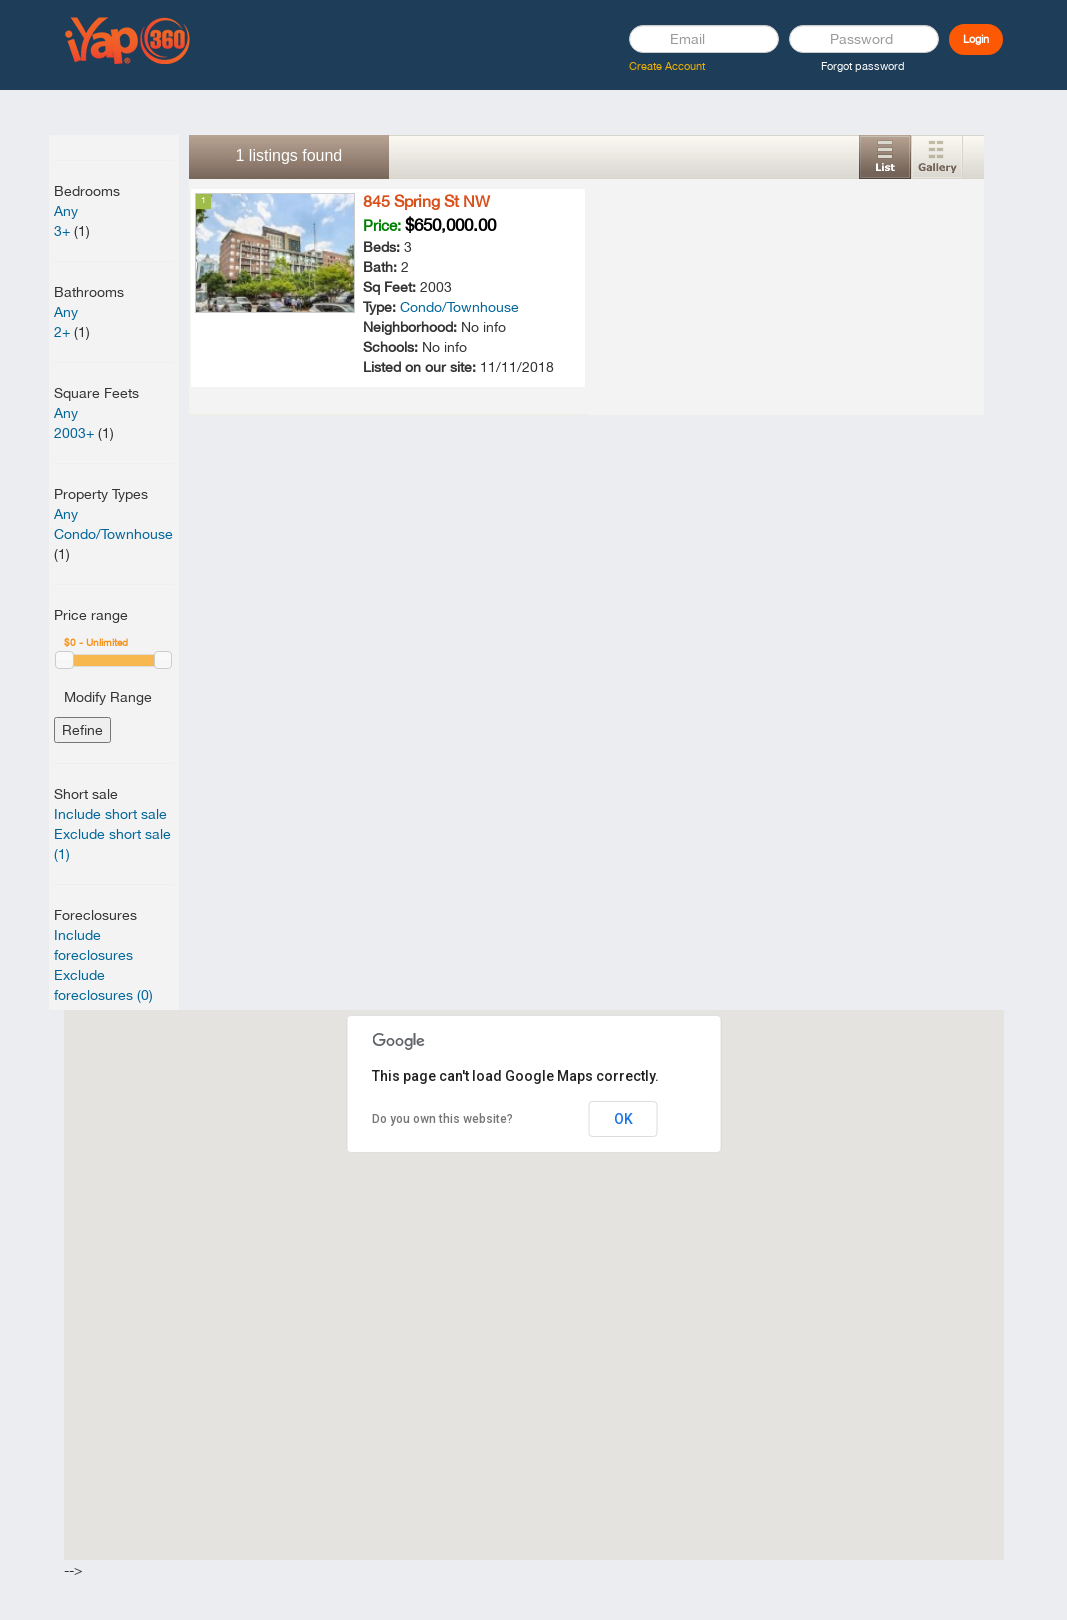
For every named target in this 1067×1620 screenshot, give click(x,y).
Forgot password (863, 66)
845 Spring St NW (426, 201)
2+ (62, 332)
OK (623, 1119)
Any (66, 211)
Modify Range (108, 697)
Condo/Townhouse (113, 534)
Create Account (667, 66)
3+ (62, 231)
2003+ (74, 433)
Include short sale (110, 814)
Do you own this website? (442, 1119)
